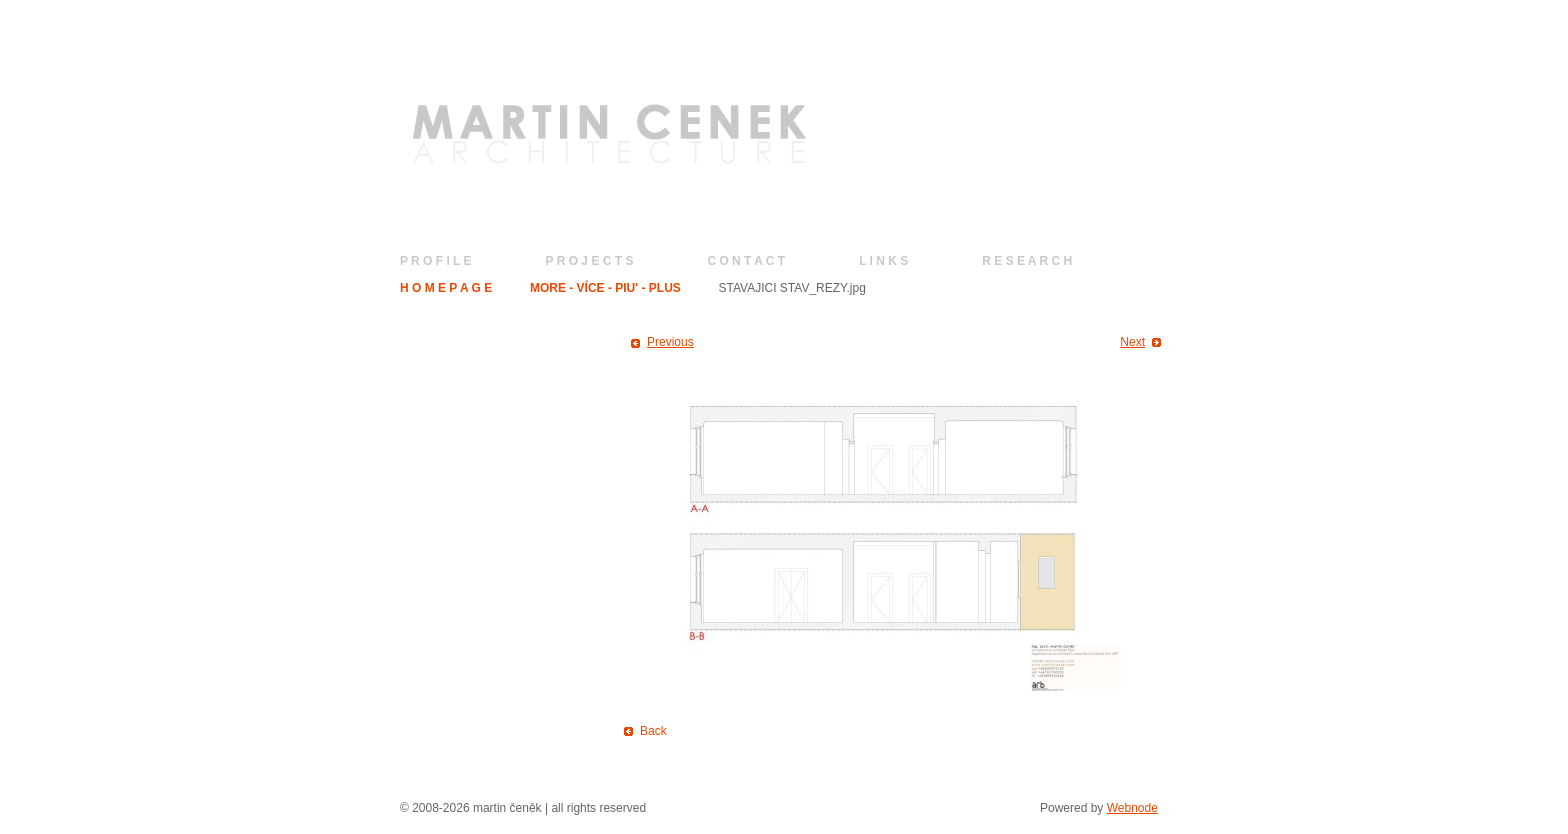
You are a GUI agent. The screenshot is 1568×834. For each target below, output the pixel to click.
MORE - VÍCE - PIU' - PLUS (605, 288)
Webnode (1132, 808)
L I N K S (883, 261)
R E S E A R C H (1027, 261)
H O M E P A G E (446, 288)
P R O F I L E (436, 261)
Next (1132, 342)
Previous (670, 342)
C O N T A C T (746, 261)
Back (653, 731)
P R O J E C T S (590, 261)
